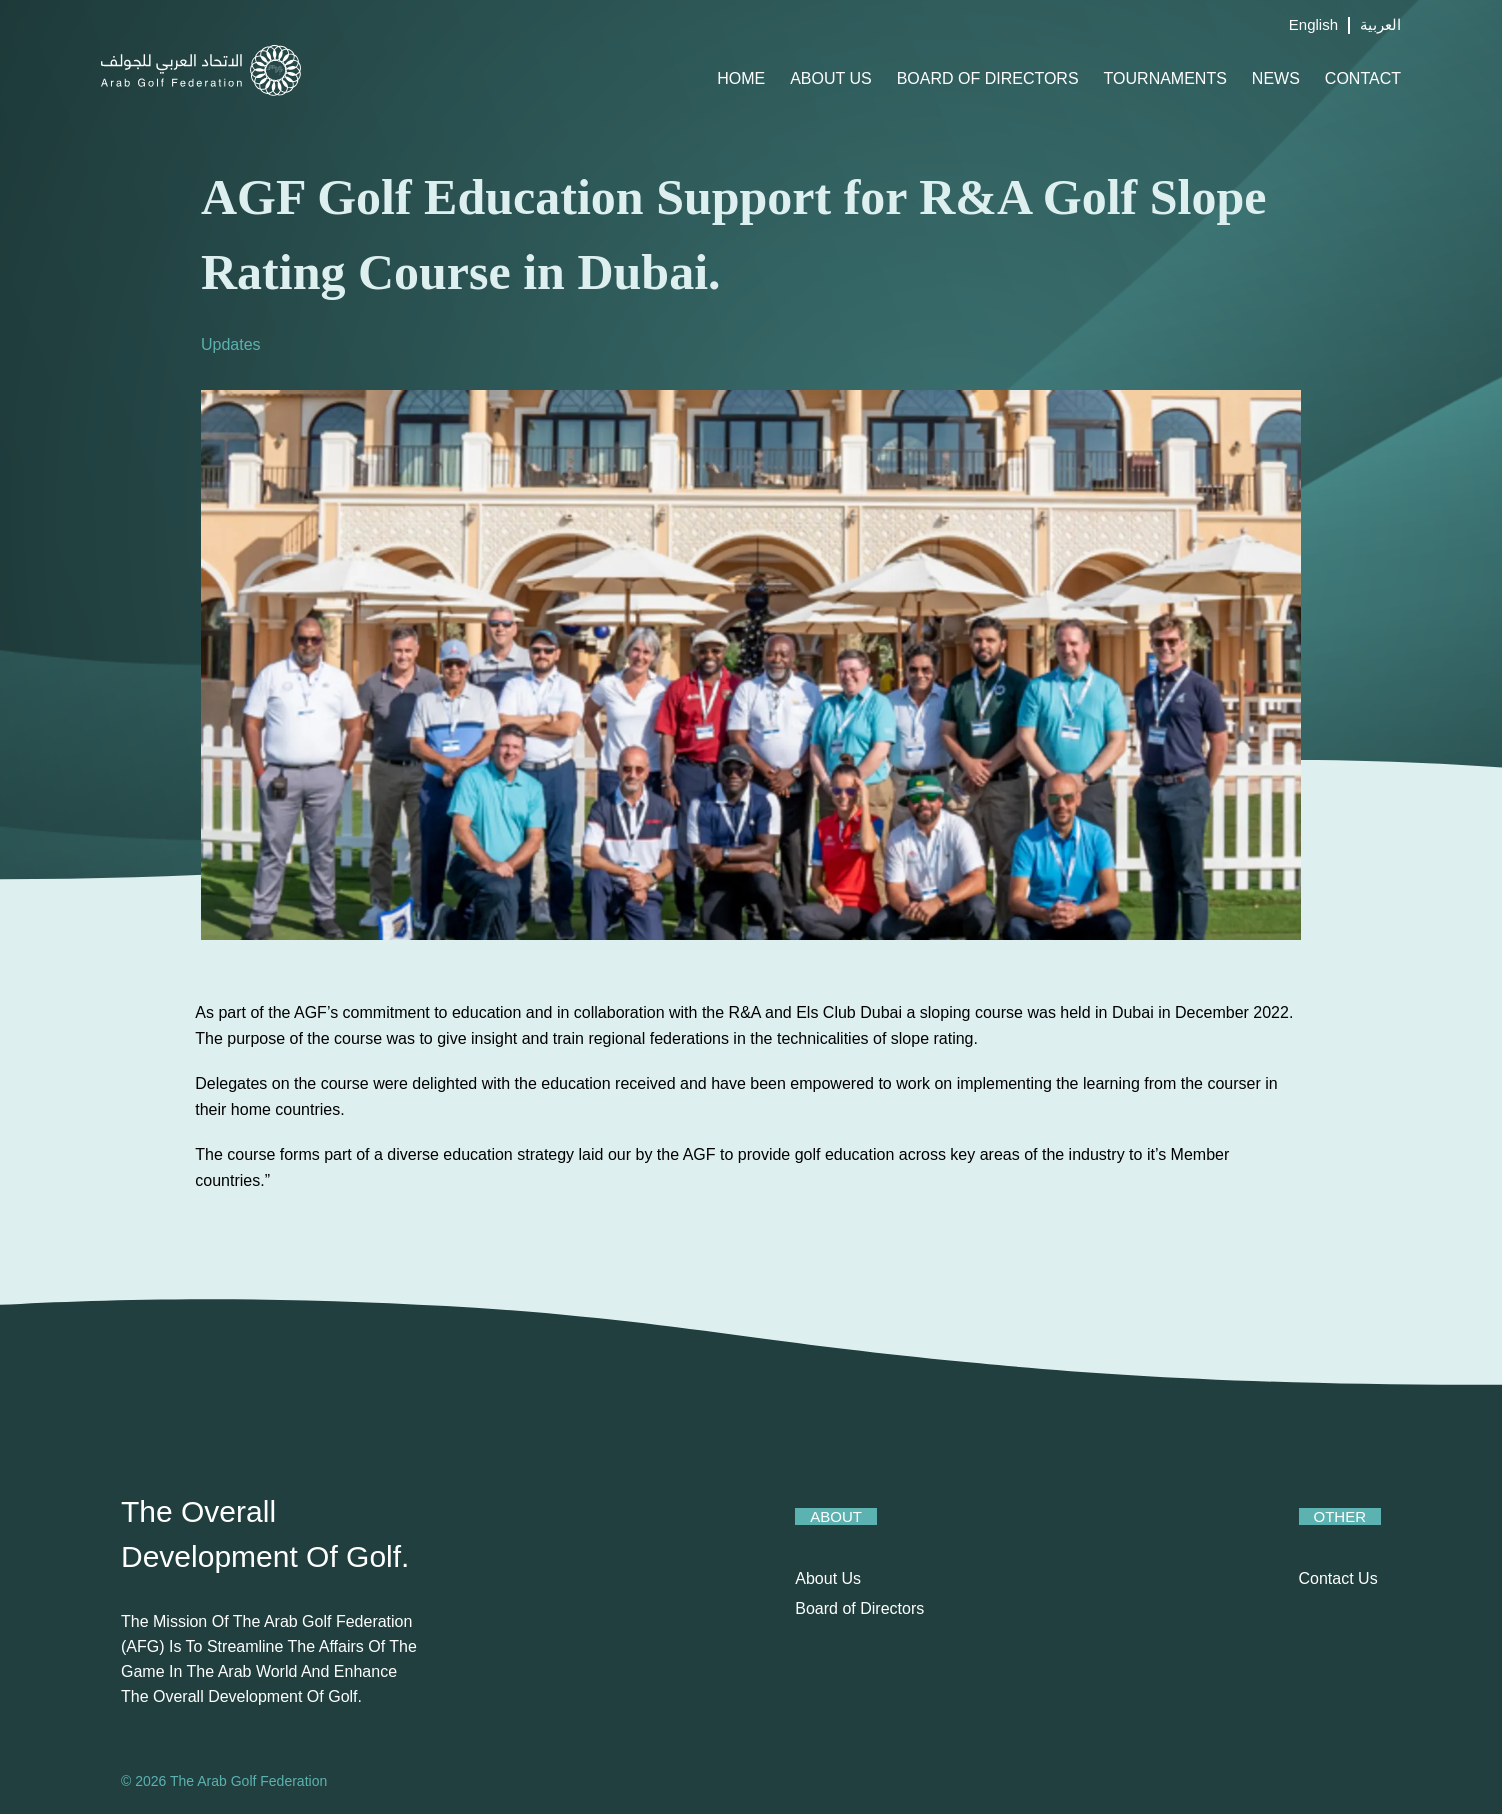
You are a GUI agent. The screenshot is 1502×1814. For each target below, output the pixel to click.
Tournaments (1165, 78)
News (1276, 78)
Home (741, 78)
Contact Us (1338, 1578)
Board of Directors (988, 78)
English (1313, 24)
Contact (1363, 78)
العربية (1380, 24)
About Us (831, 78)
